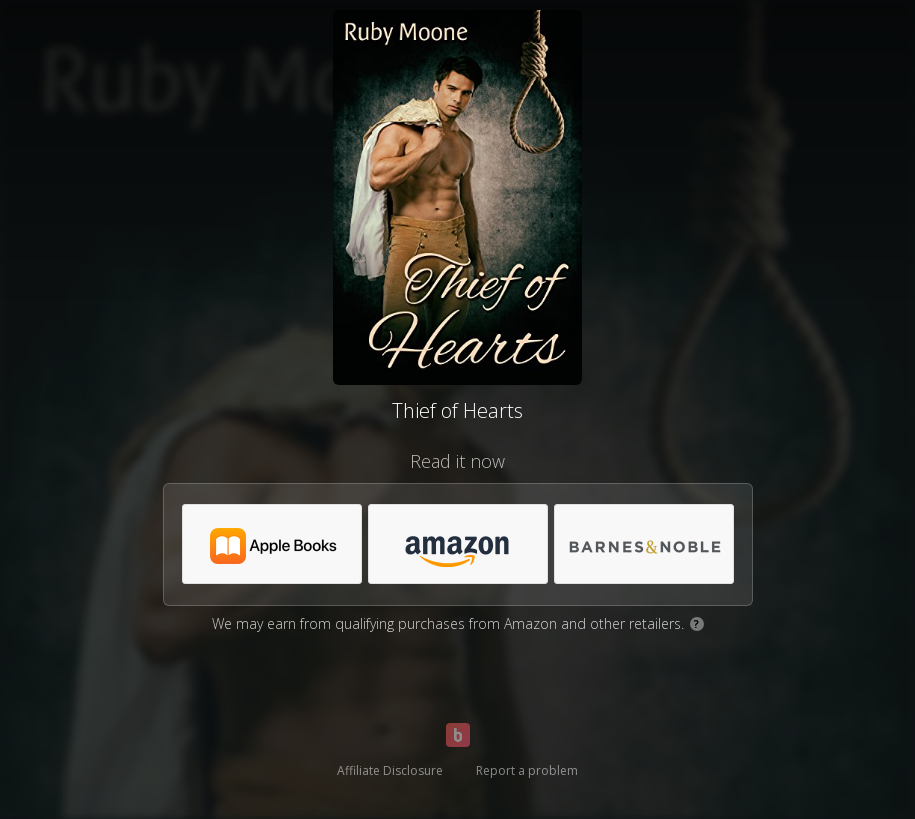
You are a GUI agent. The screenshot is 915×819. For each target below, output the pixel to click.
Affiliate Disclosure (390, 770)
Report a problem (527, 770)
